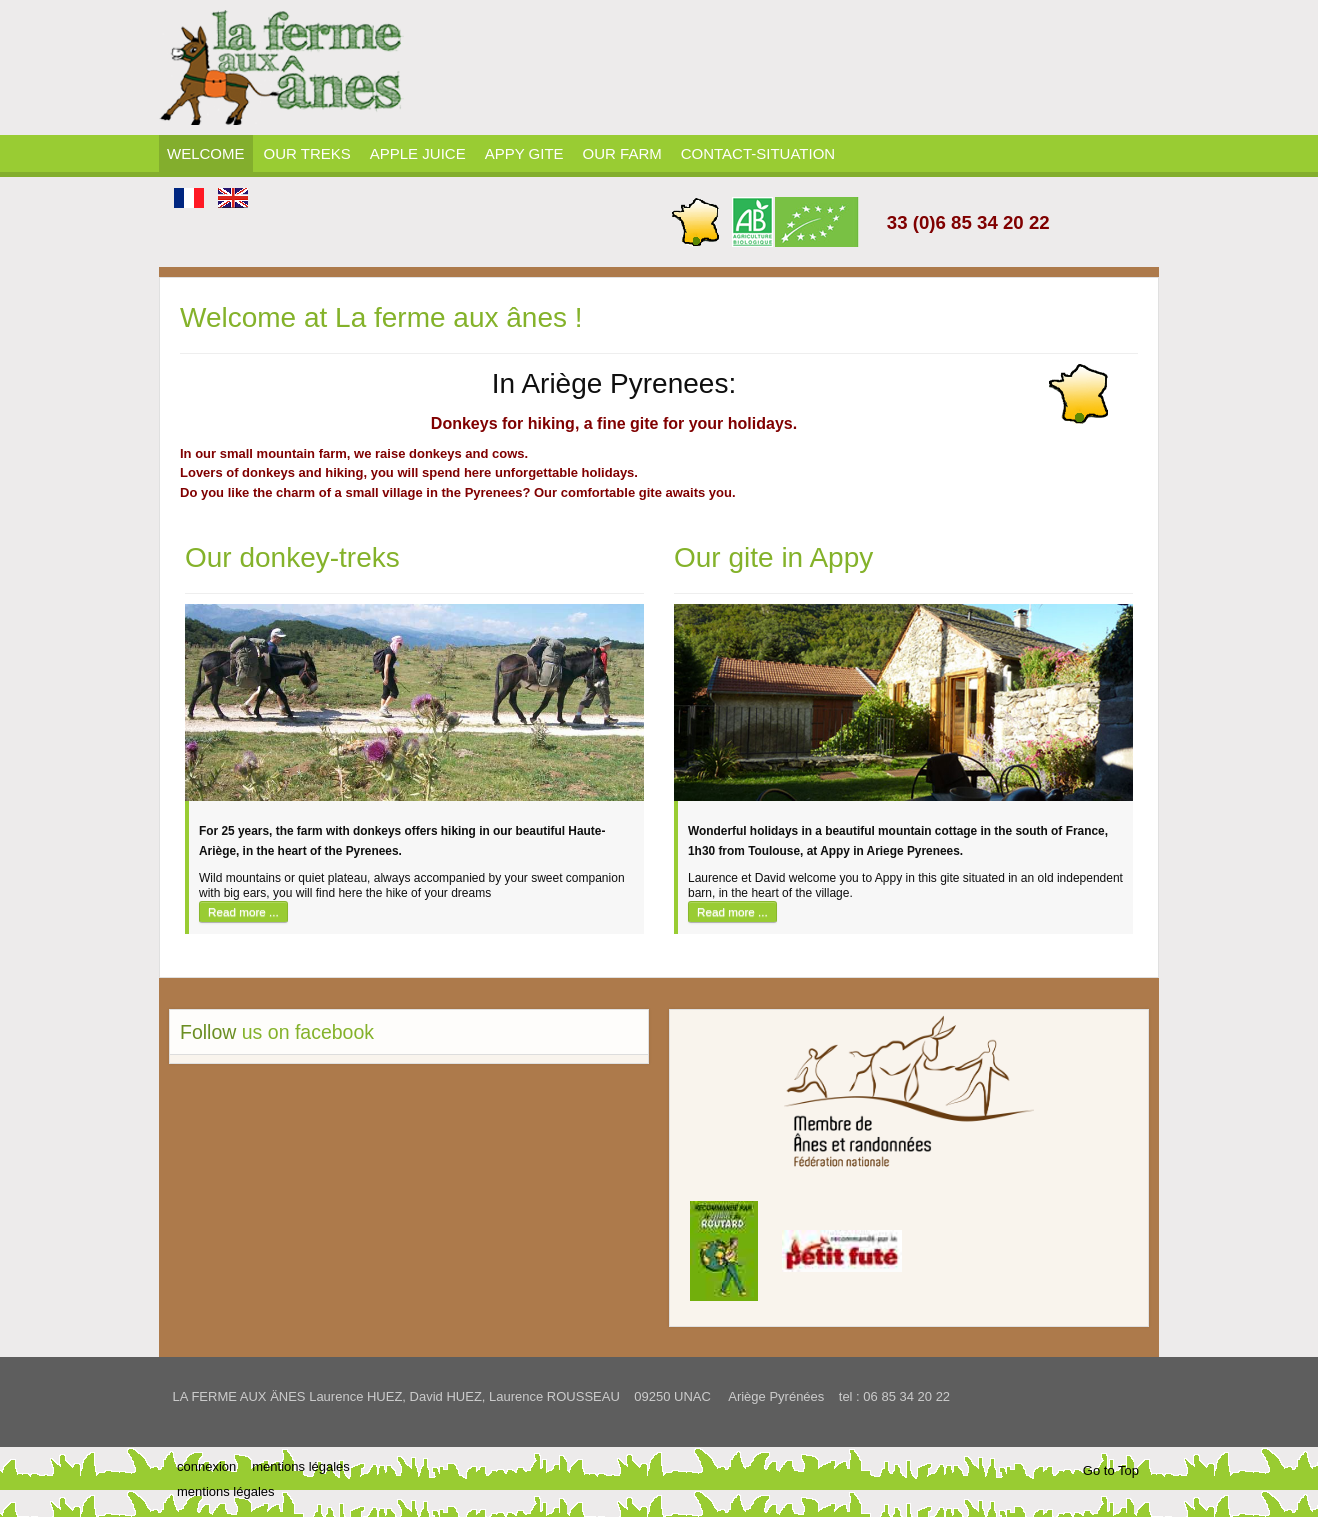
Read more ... (243, 911)
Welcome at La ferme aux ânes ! (381, 317)
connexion (206, 1466)
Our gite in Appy (773, 557)
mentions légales (301, 1466)
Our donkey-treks (292, 557)
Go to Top (1111, 1470)
